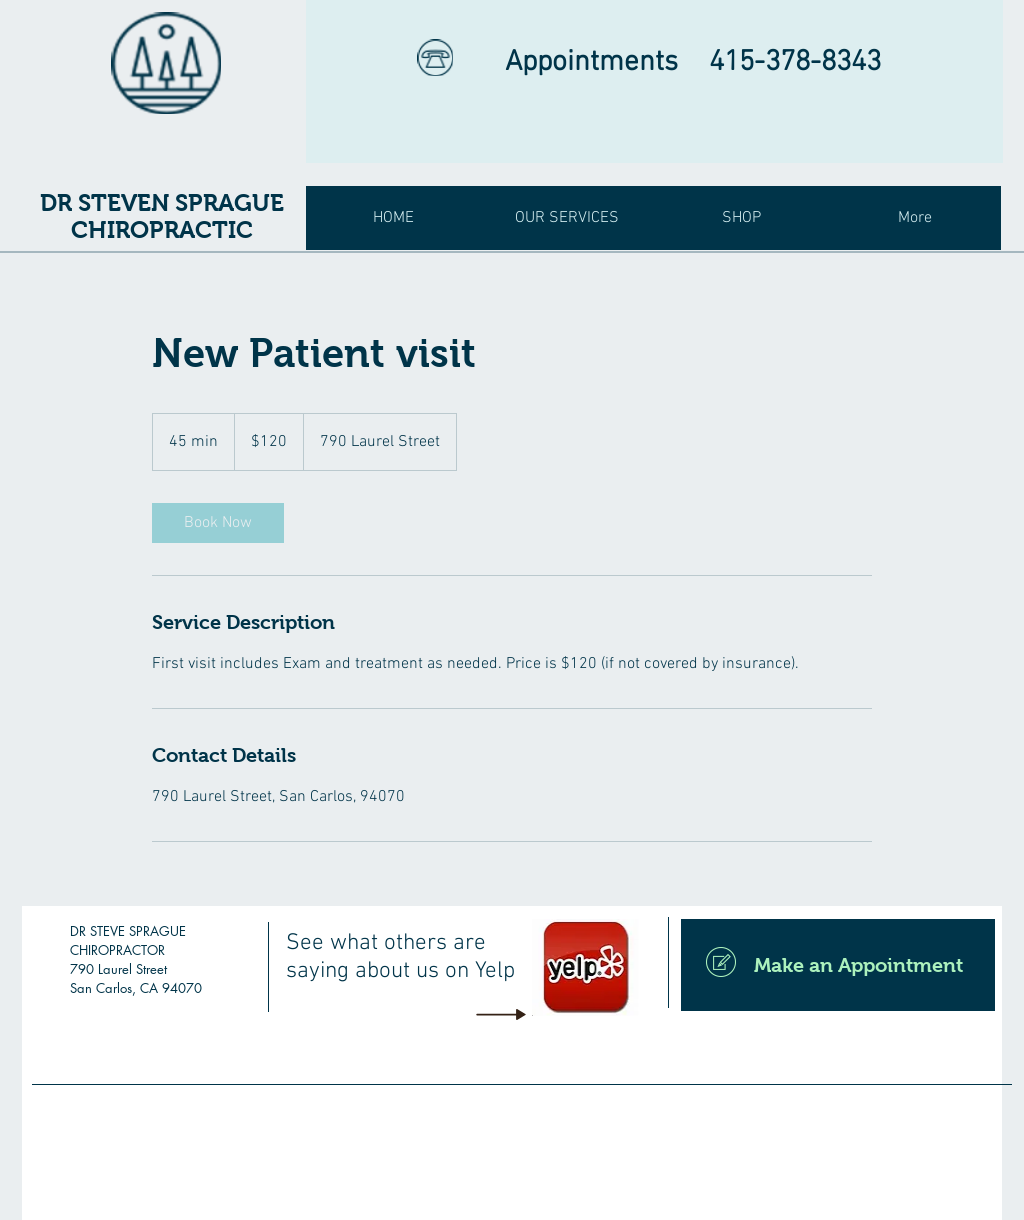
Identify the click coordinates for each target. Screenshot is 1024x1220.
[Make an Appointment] (838, 965)
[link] (218, 523)
